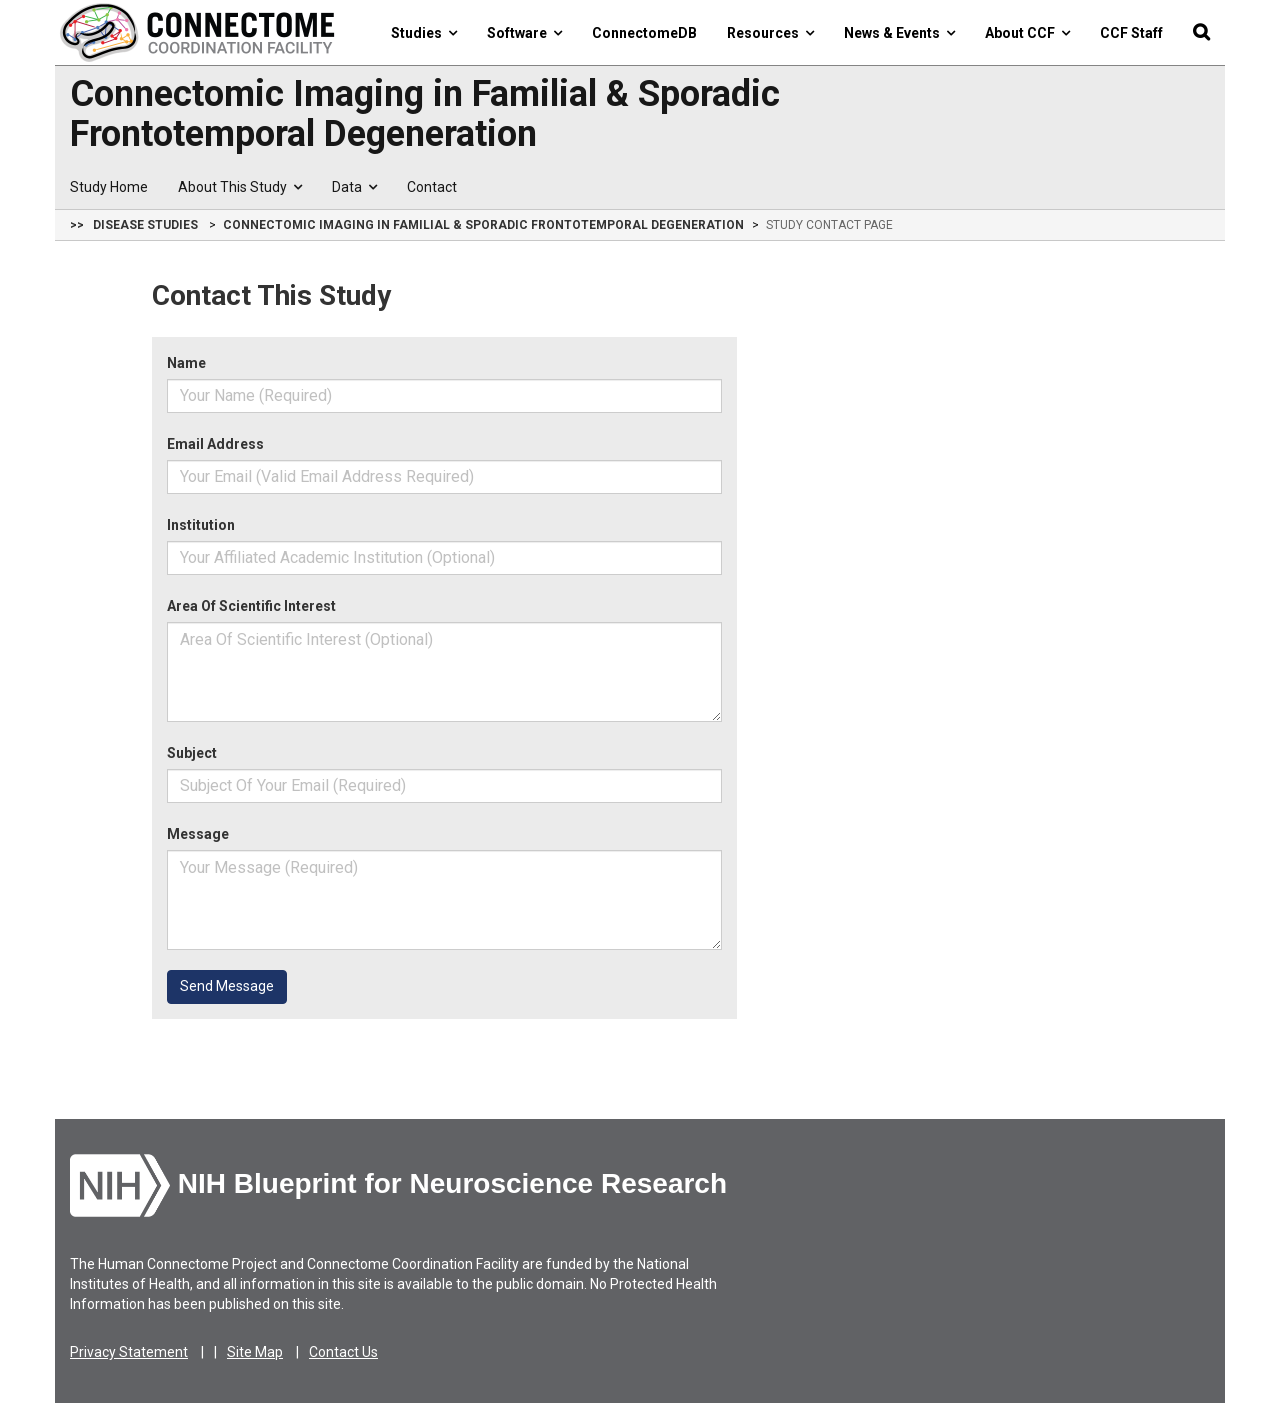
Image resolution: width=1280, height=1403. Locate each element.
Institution (201, 525)
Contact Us (343, 1352)
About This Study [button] (240, 187)
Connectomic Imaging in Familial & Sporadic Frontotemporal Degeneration (425, 114)
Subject (192, 753)
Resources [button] (770, 33)
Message (198, 834)
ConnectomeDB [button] (644, 33)
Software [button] (524, 33)
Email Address (215, 444)
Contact (432, 187)
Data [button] (354, 187)
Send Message (227, 986)
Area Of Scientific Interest (251, 606)
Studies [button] (424, 33)
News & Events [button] (899, 33)
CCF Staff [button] (1131, 33)
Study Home (109, 187)
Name (186, 363)
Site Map (255, 1352)
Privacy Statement (129, 1352)
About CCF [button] (1027, 33)
